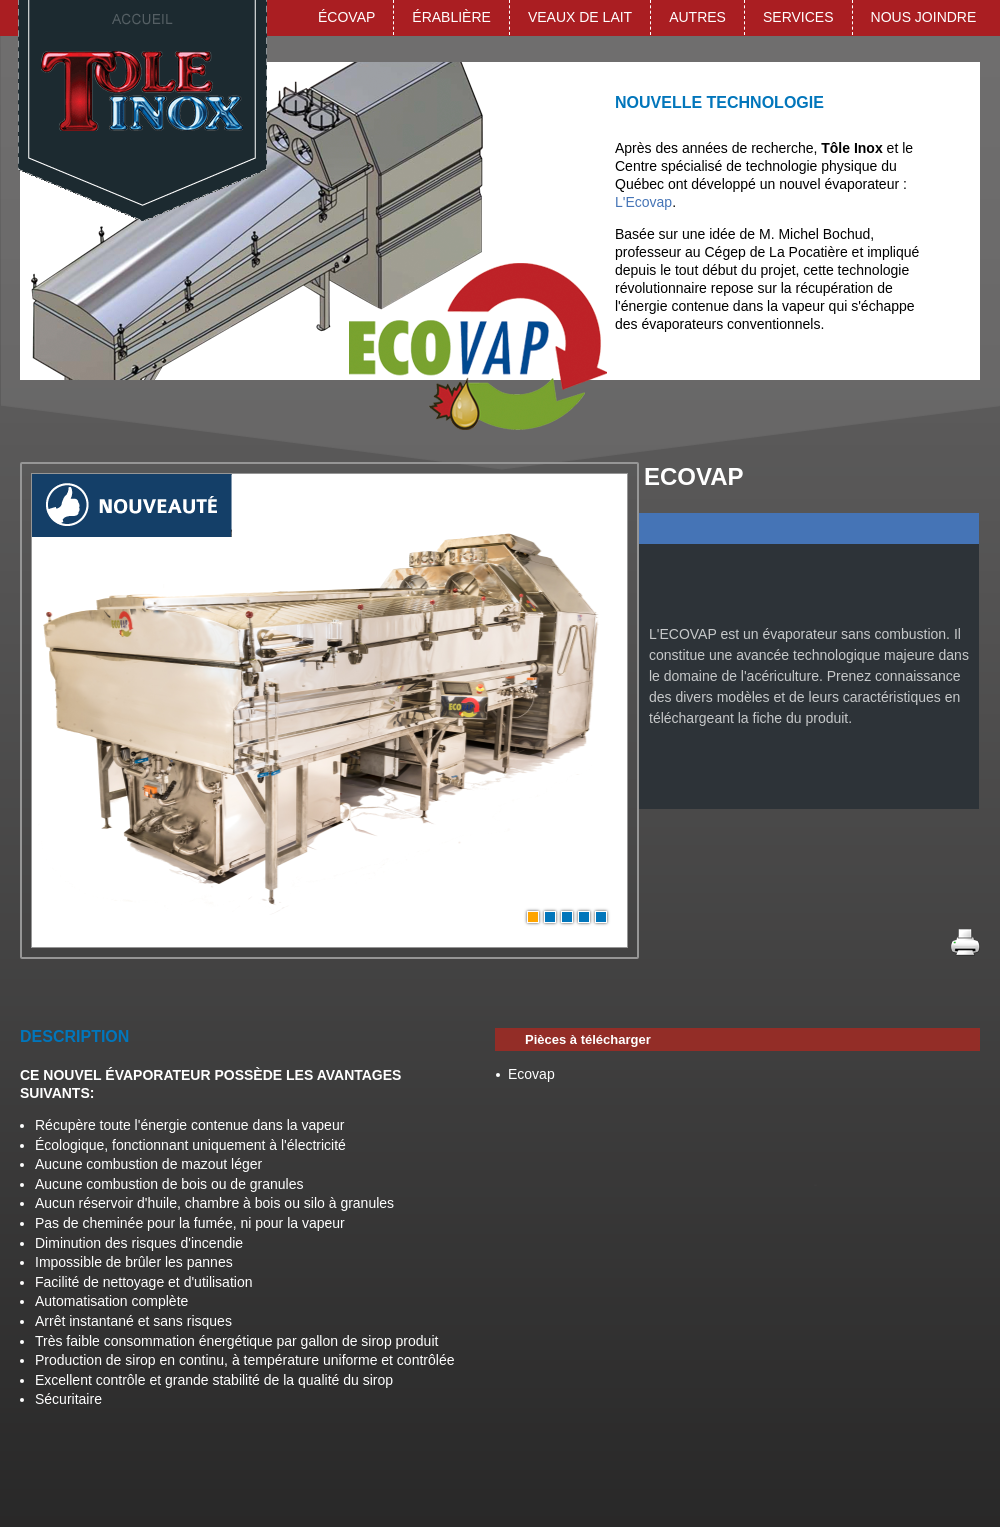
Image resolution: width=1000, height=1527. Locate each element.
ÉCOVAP (346, 17)
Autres (697, 17)
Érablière (451, 17)
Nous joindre (924, 17)
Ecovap (531, 1074)
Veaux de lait (580, 17)
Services (798, 17)
